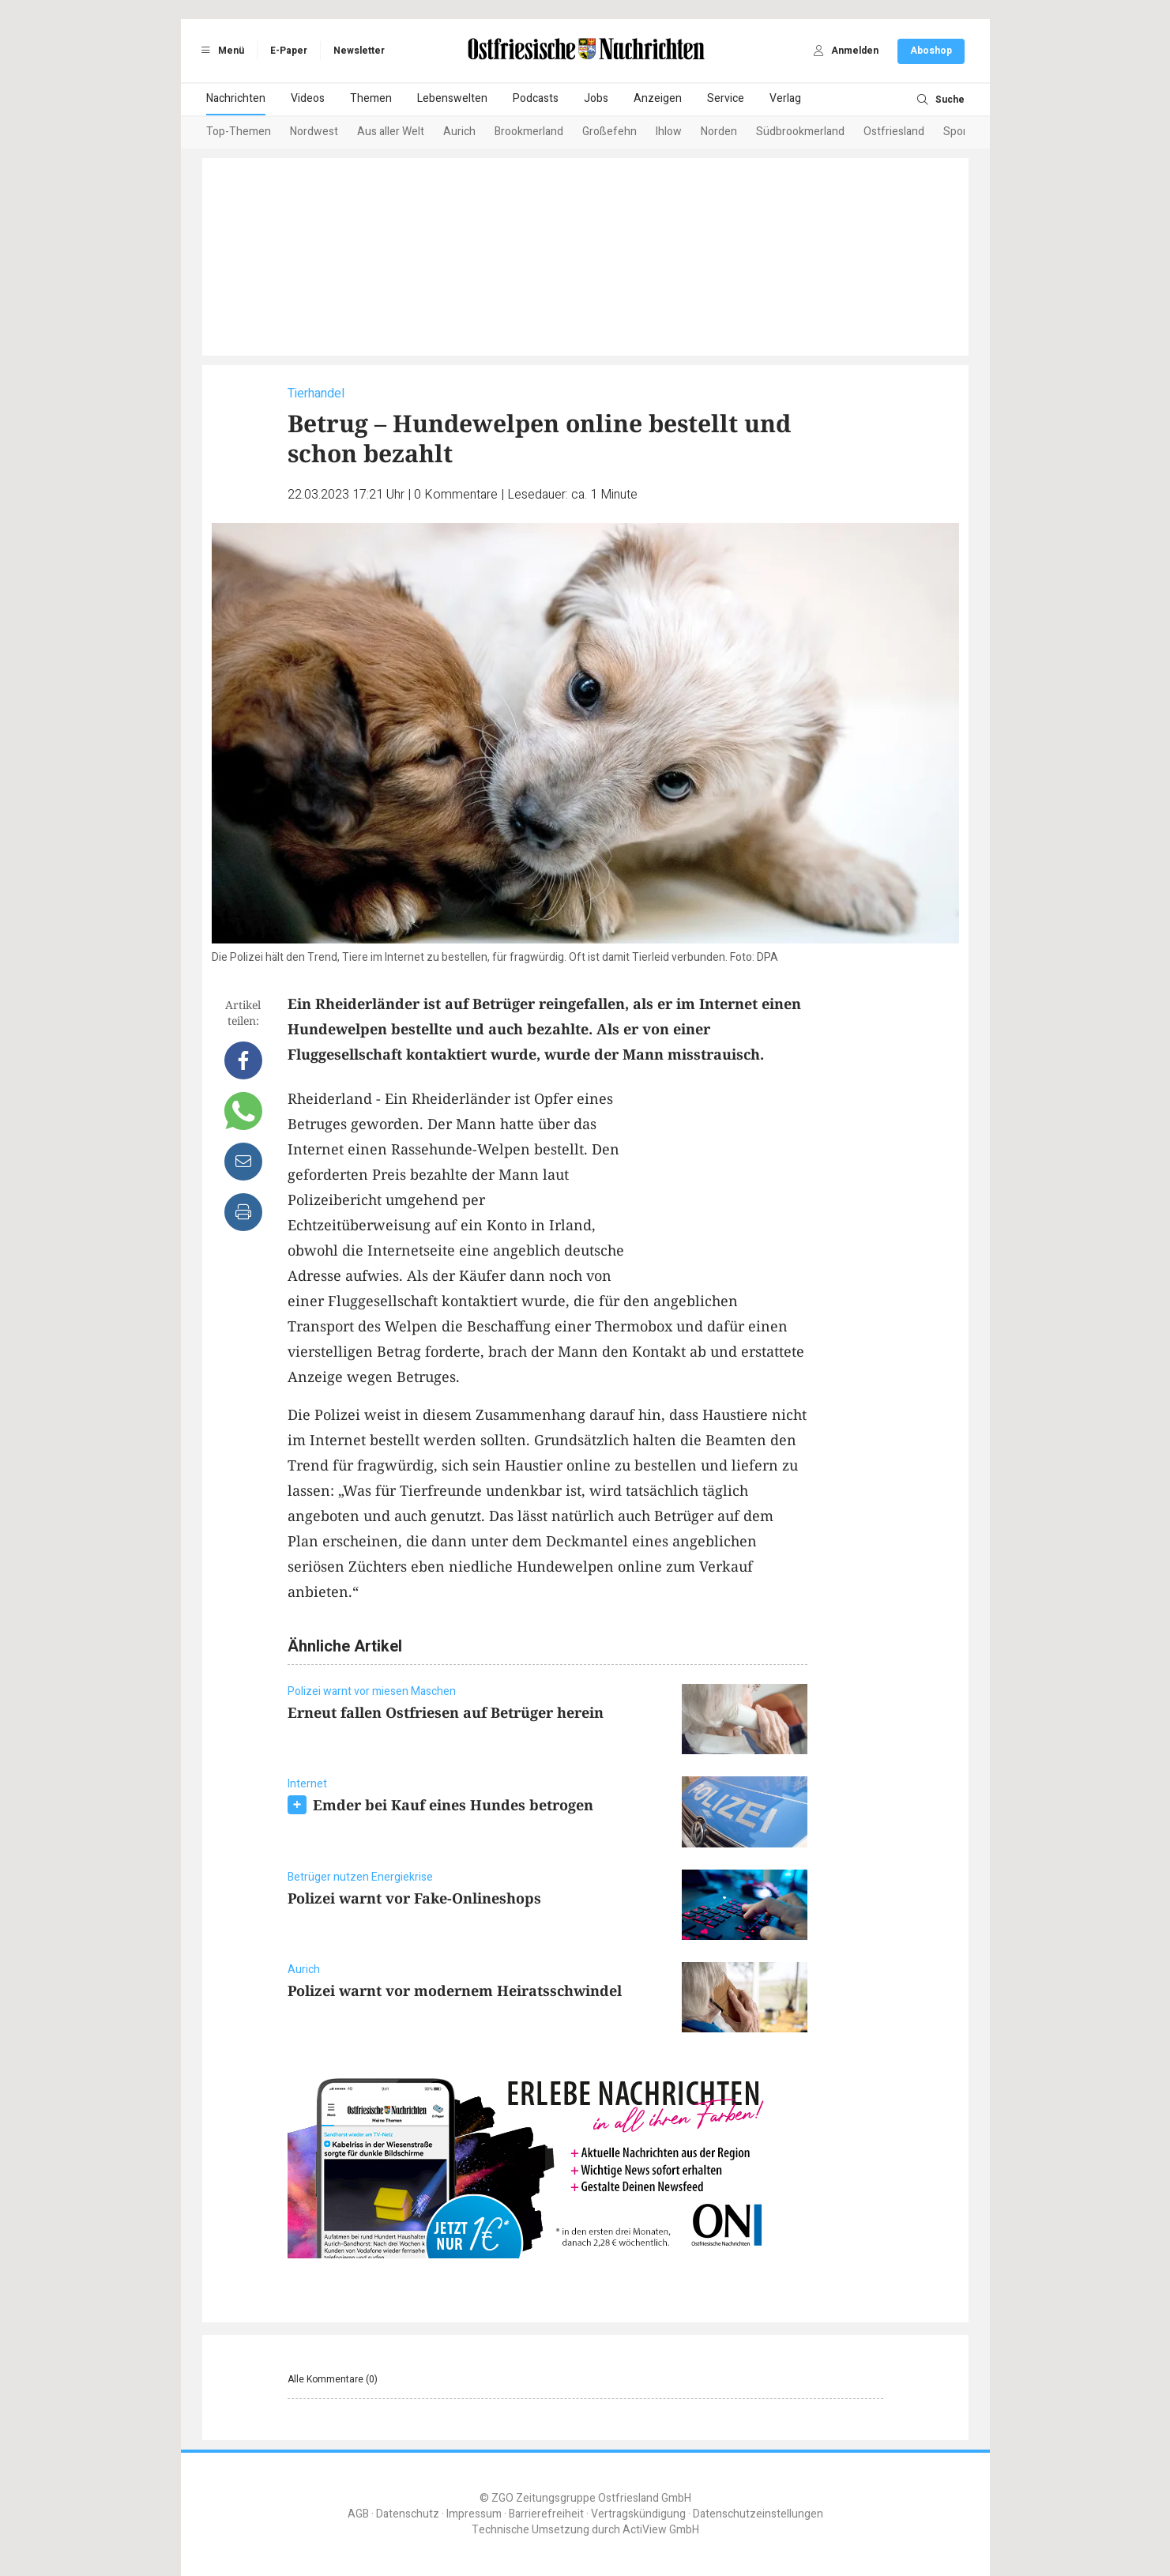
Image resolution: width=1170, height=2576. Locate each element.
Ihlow (669, 131)
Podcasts (536, 98)
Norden (719, 131)
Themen (371, 98)
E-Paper (288, 50)
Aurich (459, 131)
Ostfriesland (893, 131)
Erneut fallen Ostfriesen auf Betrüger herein (446, 1712)
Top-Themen (238, 131)
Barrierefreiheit (546, 2514)
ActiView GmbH (661, 2529)
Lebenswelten (452, 98)
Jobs (596, 98)
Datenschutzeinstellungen (758, 2514)
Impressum (474, 2514)
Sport (957, 131)
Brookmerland (529, 131)
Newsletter (359, 50)
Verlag (785, 98)
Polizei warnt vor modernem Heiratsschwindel (455, 1990)
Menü (220, 50)
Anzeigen (658, 98)
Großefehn (609, 131)
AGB (358, 2514)
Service (725, 98)
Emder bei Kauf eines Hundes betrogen (453, 1804)
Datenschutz (407, 2514)
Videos (308, 98)
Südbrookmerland (800, 131)
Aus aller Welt (390, 131)
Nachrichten (235, 98)
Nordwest (314, 131)
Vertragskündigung (638, 2514)
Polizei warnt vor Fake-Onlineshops (414, 1898)
